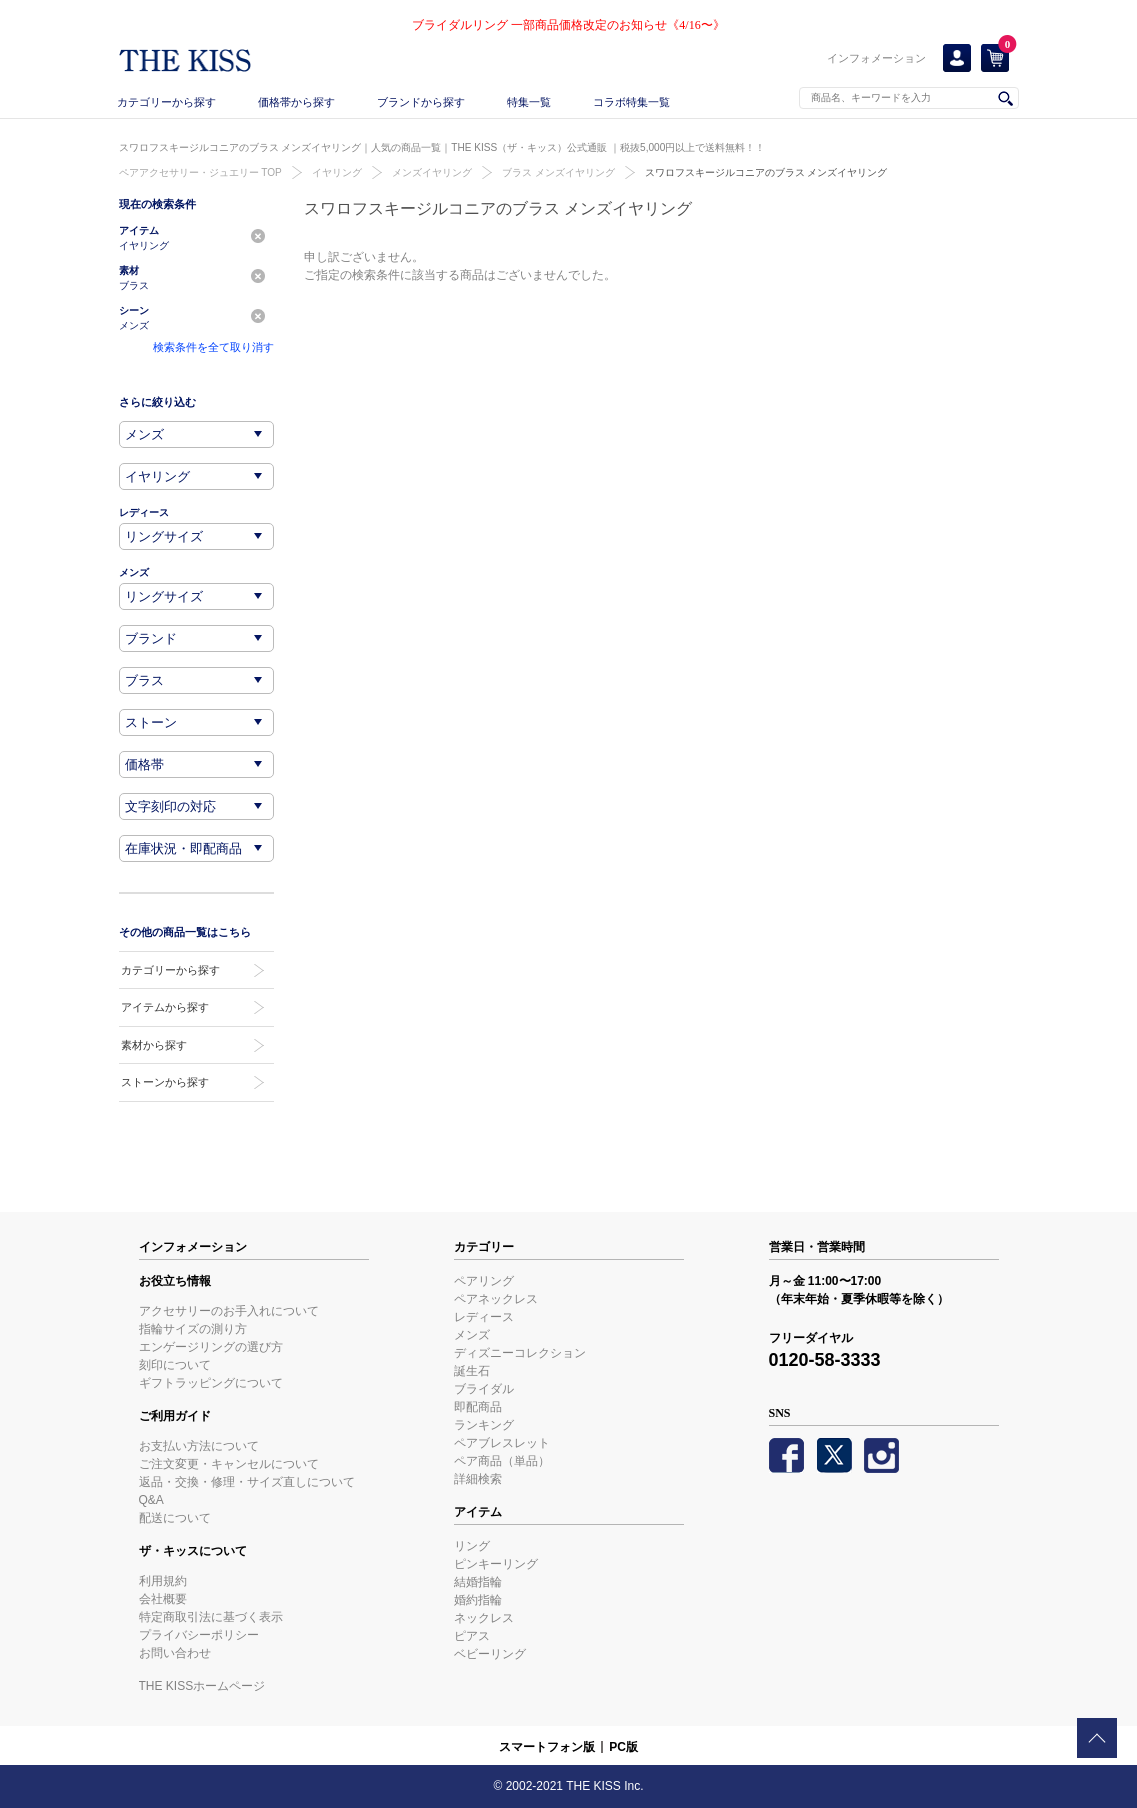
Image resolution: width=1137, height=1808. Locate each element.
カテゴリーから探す (166, 102)
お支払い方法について (199, 1446)
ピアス (472, 1636)
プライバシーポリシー (199, 1635)
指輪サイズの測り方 (193, 1329)
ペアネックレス (496, 1299)
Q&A (151, 1500)
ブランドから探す (421, 102)
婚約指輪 (478, 1600)
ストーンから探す (165, 1082)
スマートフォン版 (547, 1747)
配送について (175, 1518)
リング (472, 1546)
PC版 (623, 1747)
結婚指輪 (478, 1582)
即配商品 (478, 1407)
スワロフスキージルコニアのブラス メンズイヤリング (766, 172)
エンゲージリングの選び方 (211, 1347)
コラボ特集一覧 (631, 102)
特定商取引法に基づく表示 (211, 1617)
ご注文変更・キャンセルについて (229, 1464)
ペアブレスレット (502, 1443)
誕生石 (472, 1371)
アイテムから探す (165, 1007)
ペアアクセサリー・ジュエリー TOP (200, 172)
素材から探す (154, 1045)
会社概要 (163, 1599)
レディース (484, 1317)
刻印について (175, 1365)
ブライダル (484, 1389)
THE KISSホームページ (202, 1686)
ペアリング (484, 1281)
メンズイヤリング (432, 172)
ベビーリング (490, 1654)
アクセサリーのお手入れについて (229, 1311)
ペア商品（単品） (502, 1461)
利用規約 (163, 1581)
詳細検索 (478, 1479)
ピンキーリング (496, 1564)
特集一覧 (529, 102)
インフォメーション (876, 58)
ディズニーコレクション (520, 1353)
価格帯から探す (296, 102)
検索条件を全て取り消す (213, 347)
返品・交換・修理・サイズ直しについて (247, 1482)
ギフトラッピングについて (211, 1383)
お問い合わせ (175, 1653)
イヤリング (337, 172)
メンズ (472, 1335)
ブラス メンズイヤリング (558, 172)
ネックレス (484, 1618)
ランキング (484, 1425)
